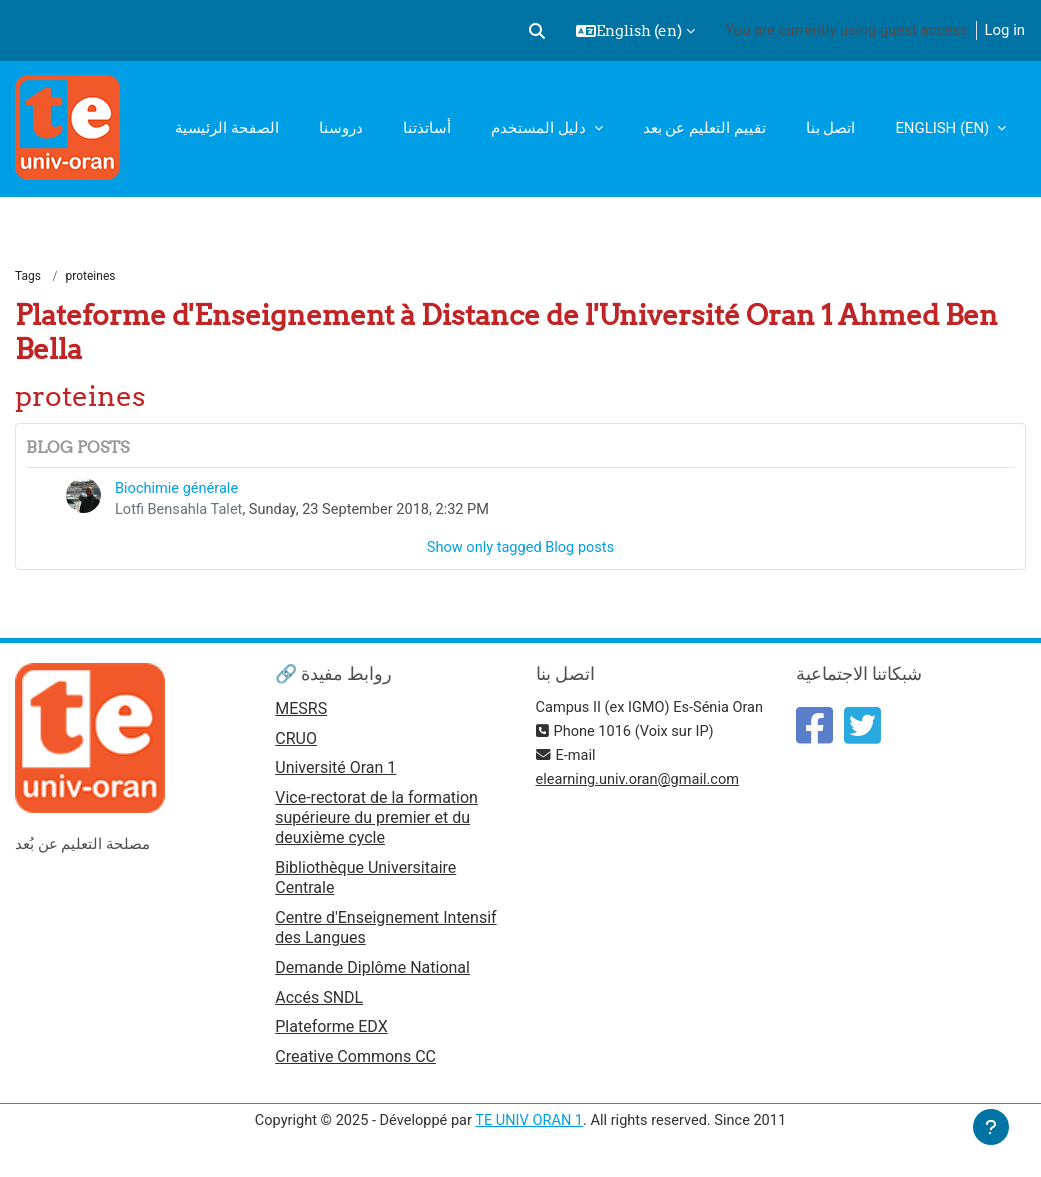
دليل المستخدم (540, 128)
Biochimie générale (178, 489)
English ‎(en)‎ (944, 128)
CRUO (296, 741)
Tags (28, 277)
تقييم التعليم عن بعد (704, 128)
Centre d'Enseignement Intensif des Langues (385, 930)
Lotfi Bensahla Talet (180, 511)
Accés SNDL (319, 1000)
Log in (1005, 30)
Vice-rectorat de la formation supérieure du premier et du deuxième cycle (376, 821)
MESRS (301, 711)
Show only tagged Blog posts (521, 550)
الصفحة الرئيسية (227, 128)
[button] (537, 31)
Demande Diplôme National (372, 970)
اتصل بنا (831, 128)
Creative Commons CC (355, 1061)
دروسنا (341, 128)
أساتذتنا (427, 128)
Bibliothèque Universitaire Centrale (365, 880)
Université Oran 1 (335, 772)
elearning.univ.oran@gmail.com (640, 805)
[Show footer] (991, 1127)
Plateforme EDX (331, 1031)
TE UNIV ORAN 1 (529, 1125)
